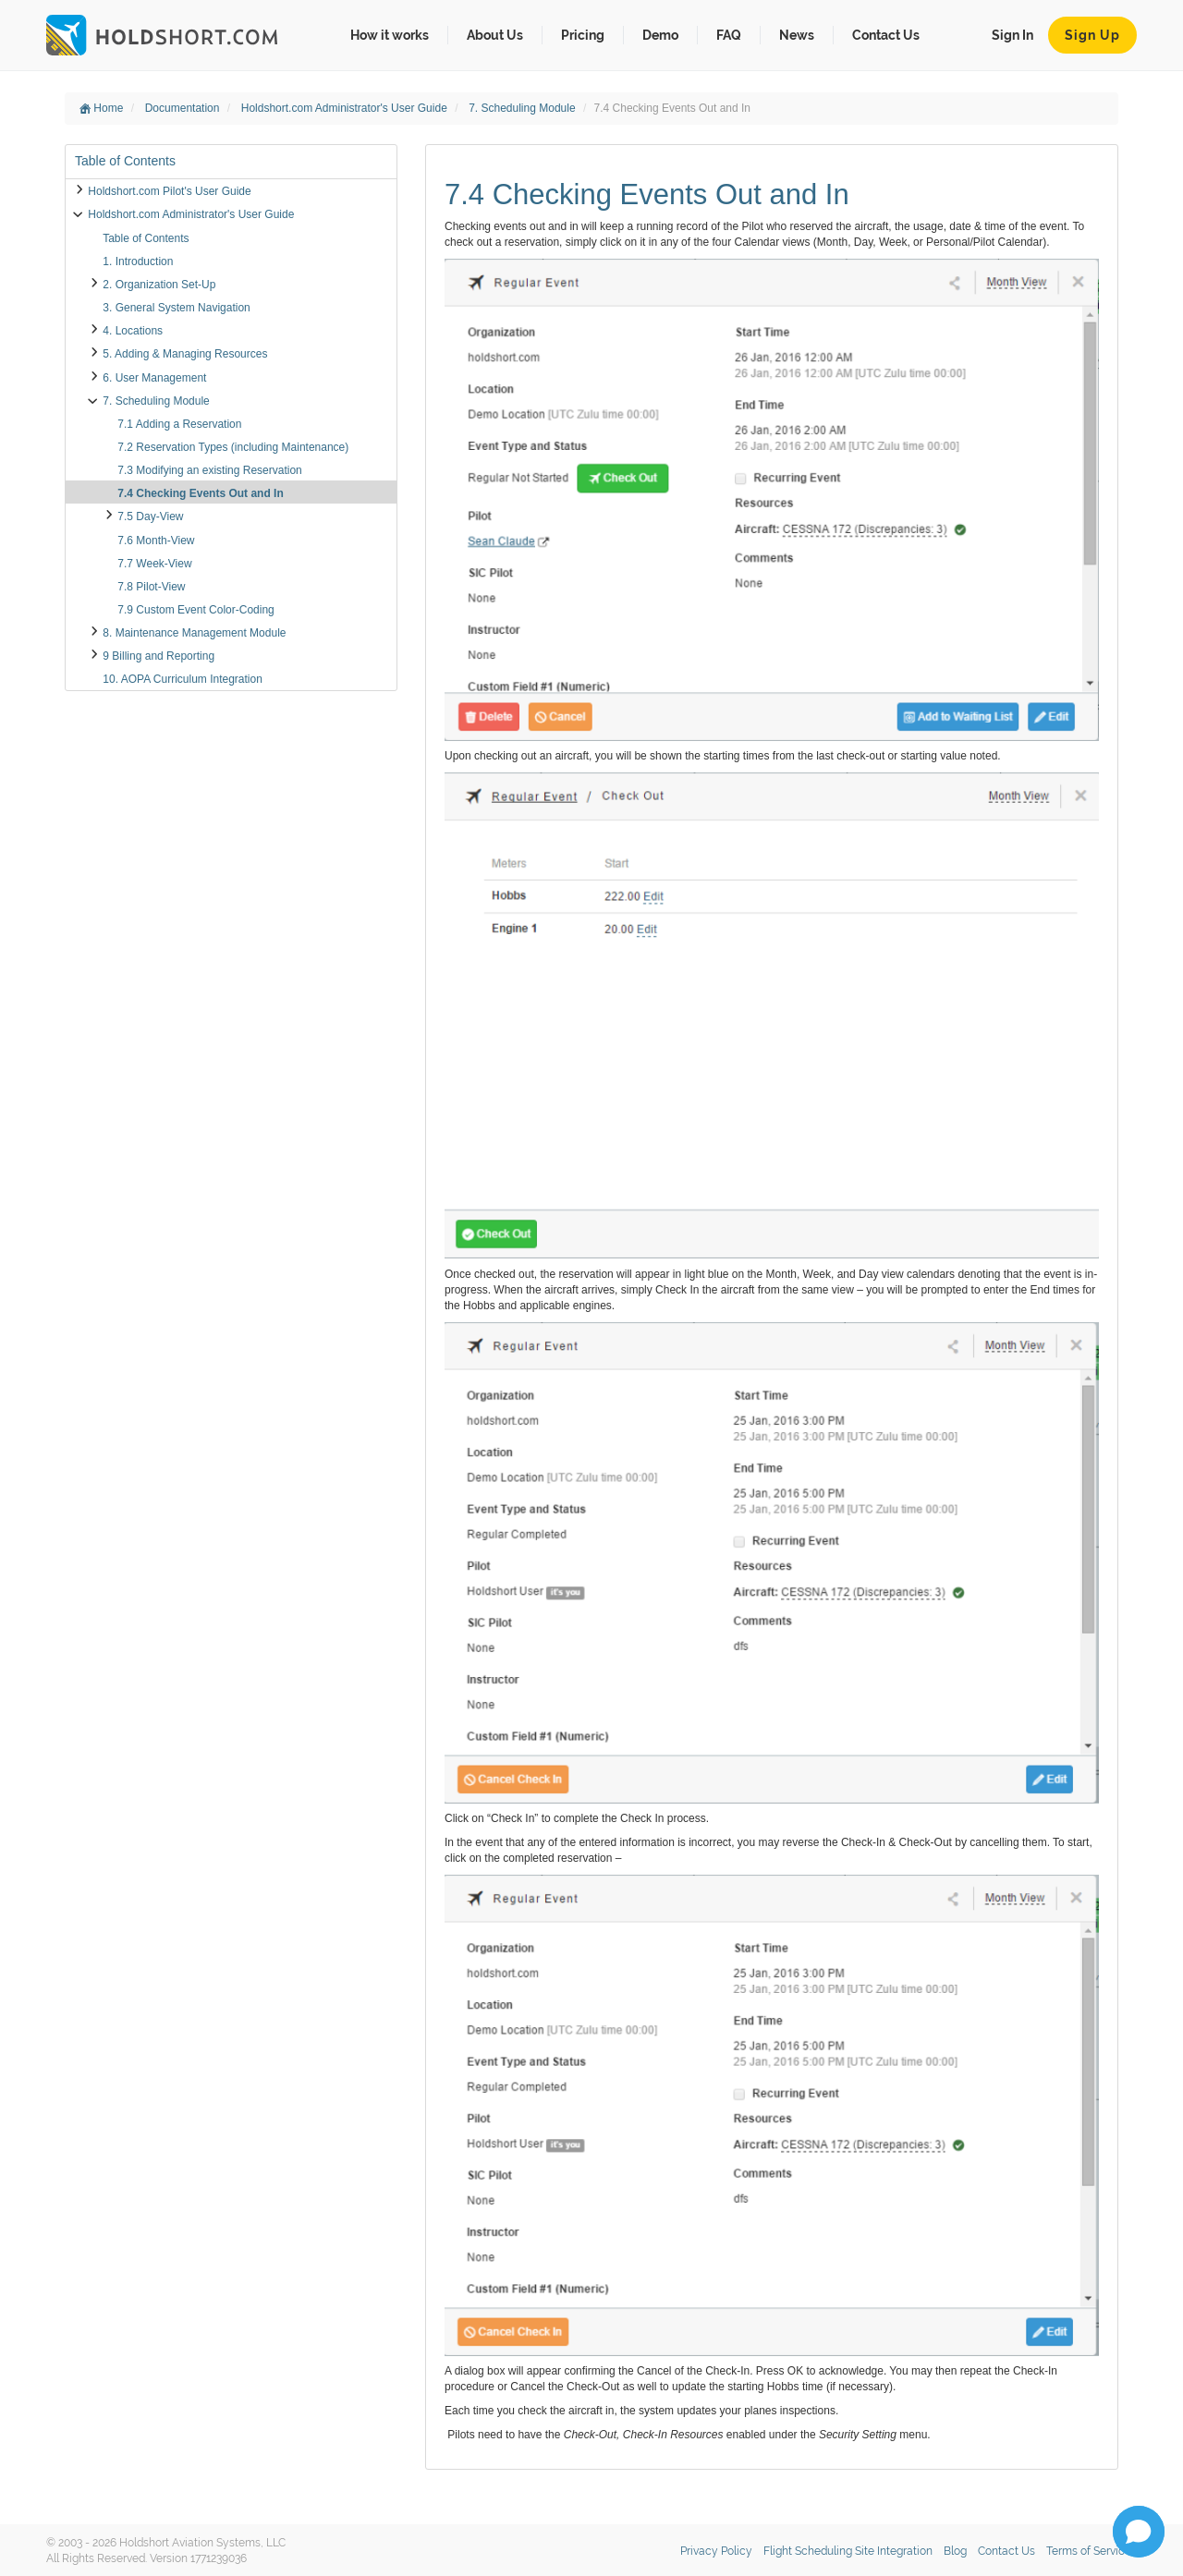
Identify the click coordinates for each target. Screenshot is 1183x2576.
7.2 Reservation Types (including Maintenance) (232, 447)
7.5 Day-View (150, 516)
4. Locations (133, 330)
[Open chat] (1139, 2532)
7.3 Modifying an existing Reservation (209, 470)
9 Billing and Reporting (158, 656)
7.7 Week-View (154, 563)
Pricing (582, 35)
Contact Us (886, 35)
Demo (660, 35)
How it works (389, 35)
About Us (495, 35)
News (796, 35)
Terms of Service (1088, 2551)
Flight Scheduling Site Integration (848, 2551)
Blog (955, 2551)
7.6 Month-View (155, 540)
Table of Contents (146, 238)
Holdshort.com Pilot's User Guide (169, 191)
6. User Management (154, 377)
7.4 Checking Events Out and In (200, 493)
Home (101, 108)
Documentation (184, 108)
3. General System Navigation (176, 307)
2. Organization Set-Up (159, 284)
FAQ (728, 35)
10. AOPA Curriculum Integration (182, 679)
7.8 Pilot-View (151, 586)
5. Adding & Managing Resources (185, 353)
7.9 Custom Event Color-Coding (195, 609)
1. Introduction (138, 261)
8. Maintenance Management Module (194, 632)
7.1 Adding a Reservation (179, 424)
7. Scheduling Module (524, 108)
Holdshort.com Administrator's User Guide (345, 108)
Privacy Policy (716, 2551)
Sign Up (1092, 35)
